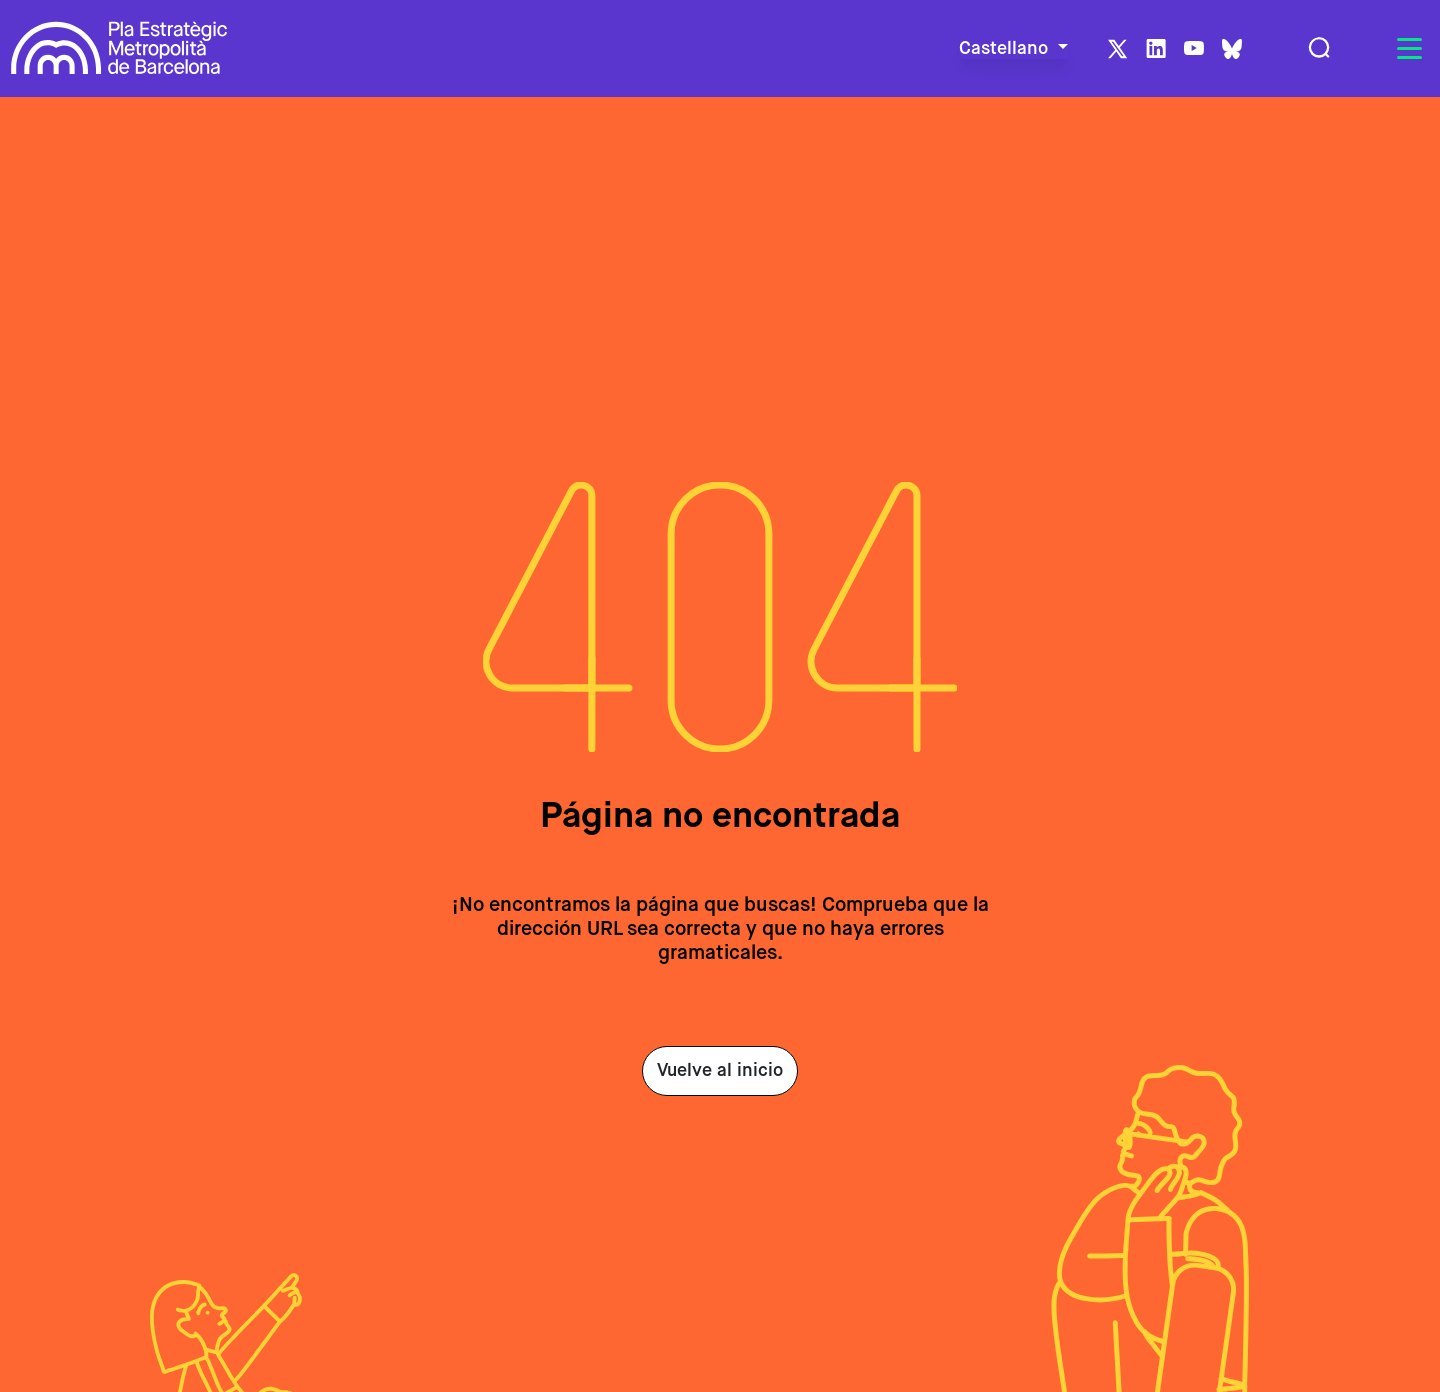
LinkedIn (1156, 49)
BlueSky (1232, 49)
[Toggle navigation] (1409, 49)
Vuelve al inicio (720, 1071)
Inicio (35, 125)
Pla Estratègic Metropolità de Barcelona (119, 48)
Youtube (1194, 49)
